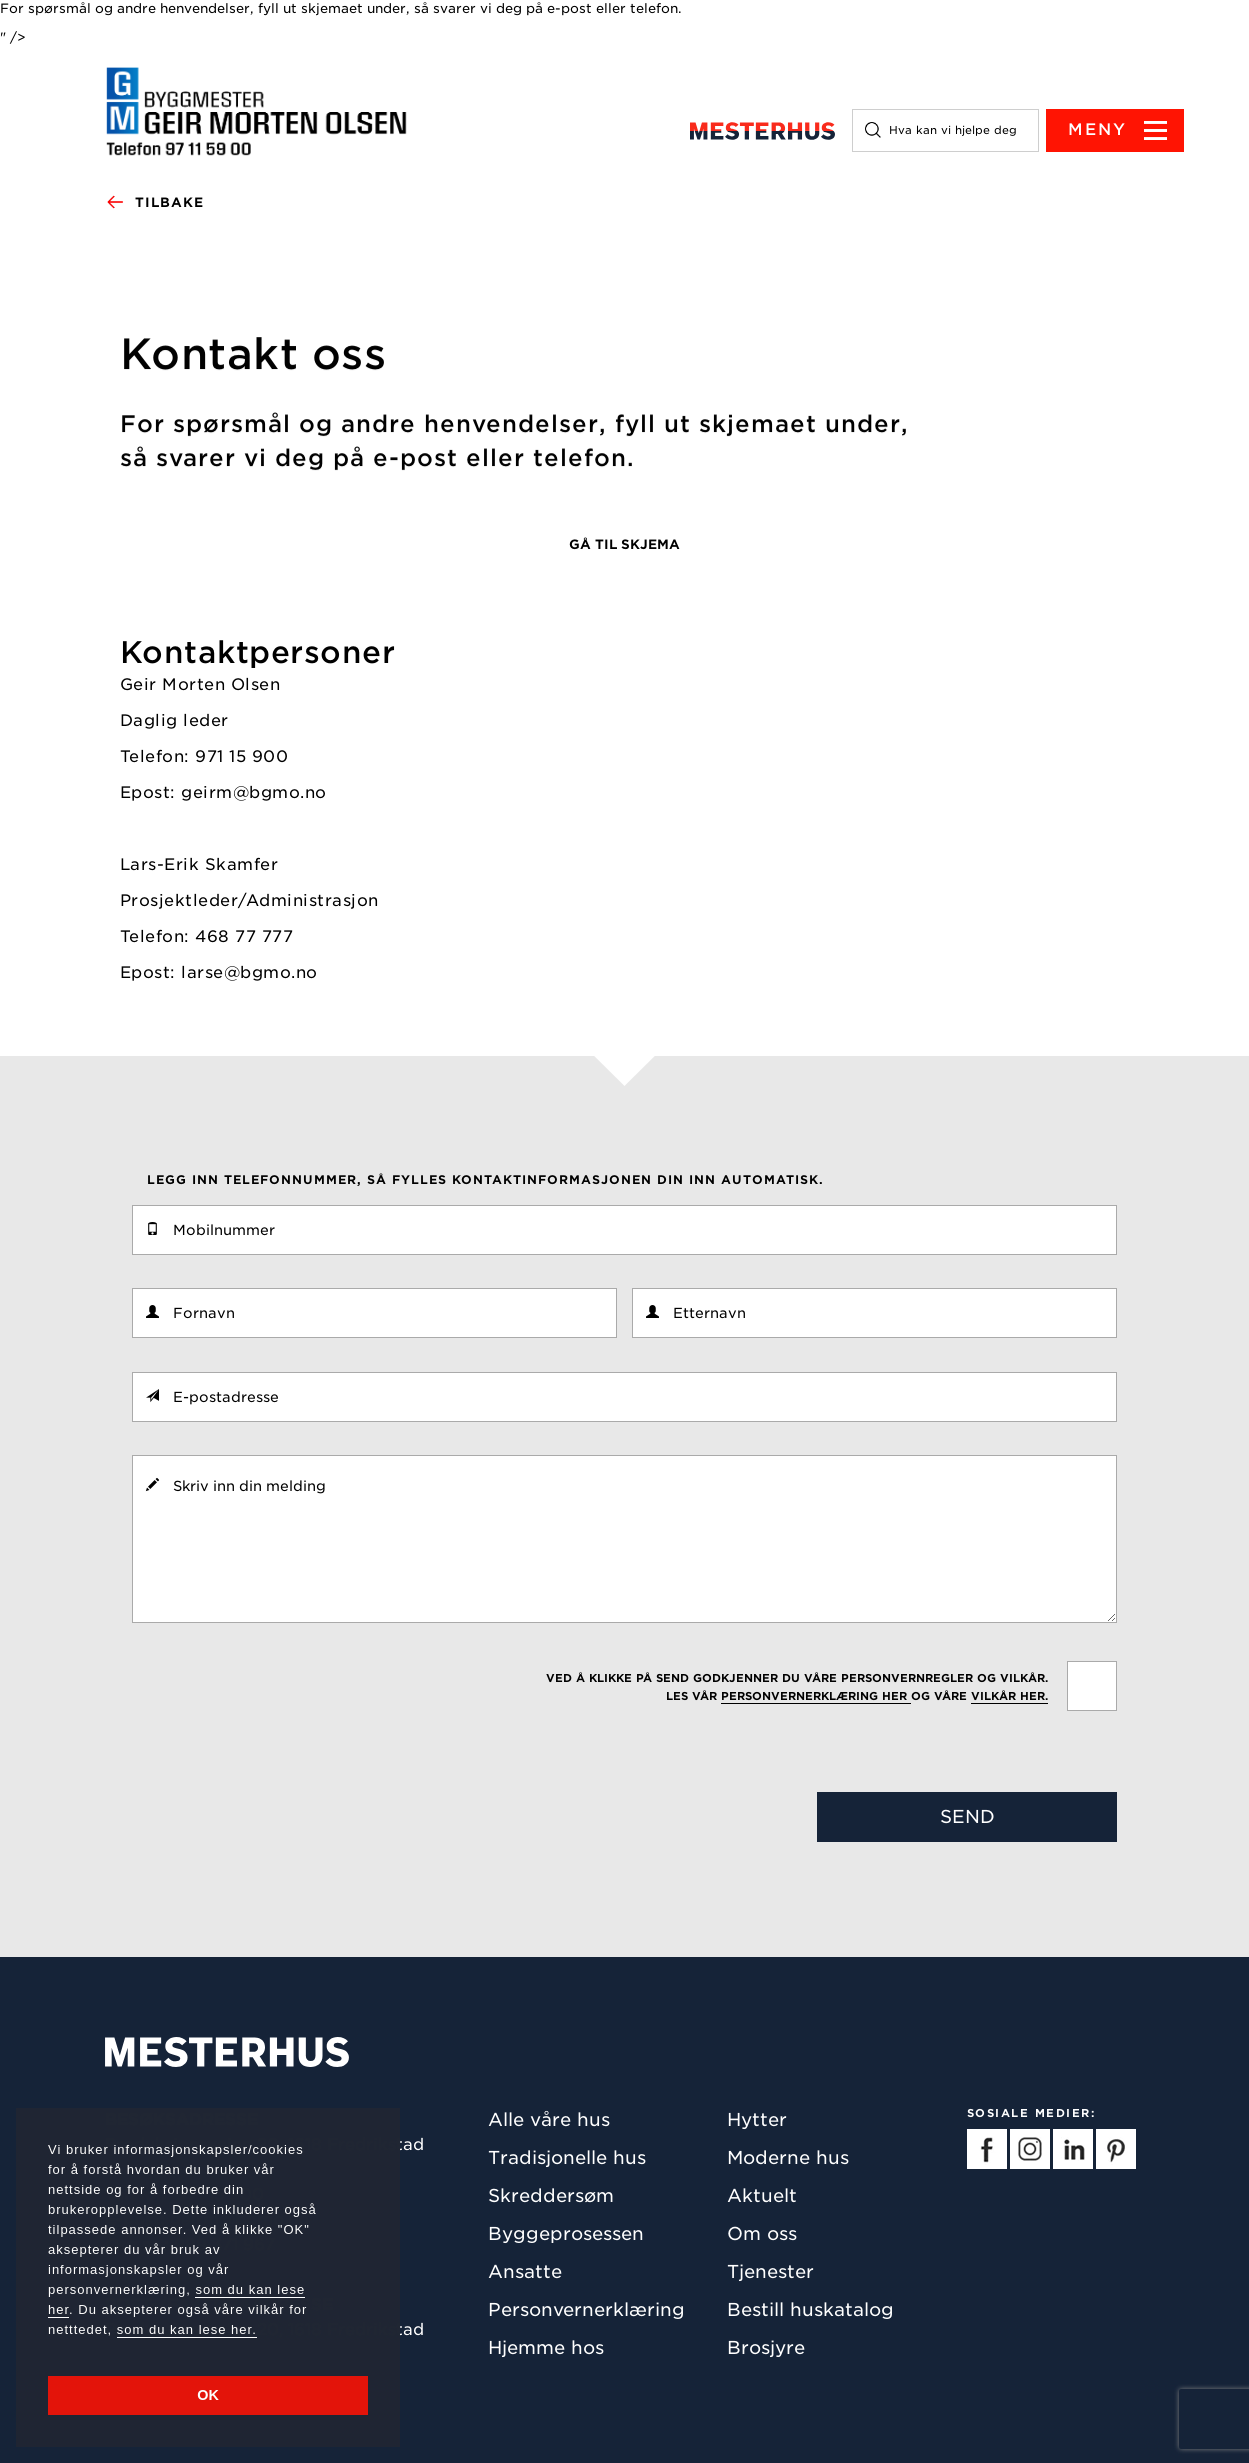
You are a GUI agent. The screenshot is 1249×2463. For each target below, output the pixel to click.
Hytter (757, 2119)
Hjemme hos (546, 2347)
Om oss (762, 2233)
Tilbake (154, 203)
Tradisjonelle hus (567, 2157)
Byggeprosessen (566, 2233)
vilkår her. (1009, 1696)
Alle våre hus (549, 2119)
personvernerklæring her (816, 1696)
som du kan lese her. (187, 2329)
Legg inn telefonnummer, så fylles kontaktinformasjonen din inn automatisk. (485, 1179)
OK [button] (208, 2395)
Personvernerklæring (586, 2309)
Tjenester (770, 2271)
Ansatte (525, 2271)
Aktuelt (762, 2195)
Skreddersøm (551, 2195)
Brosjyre (766, 2347)
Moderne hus (788, 2157)
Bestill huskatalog (810, 2309)
